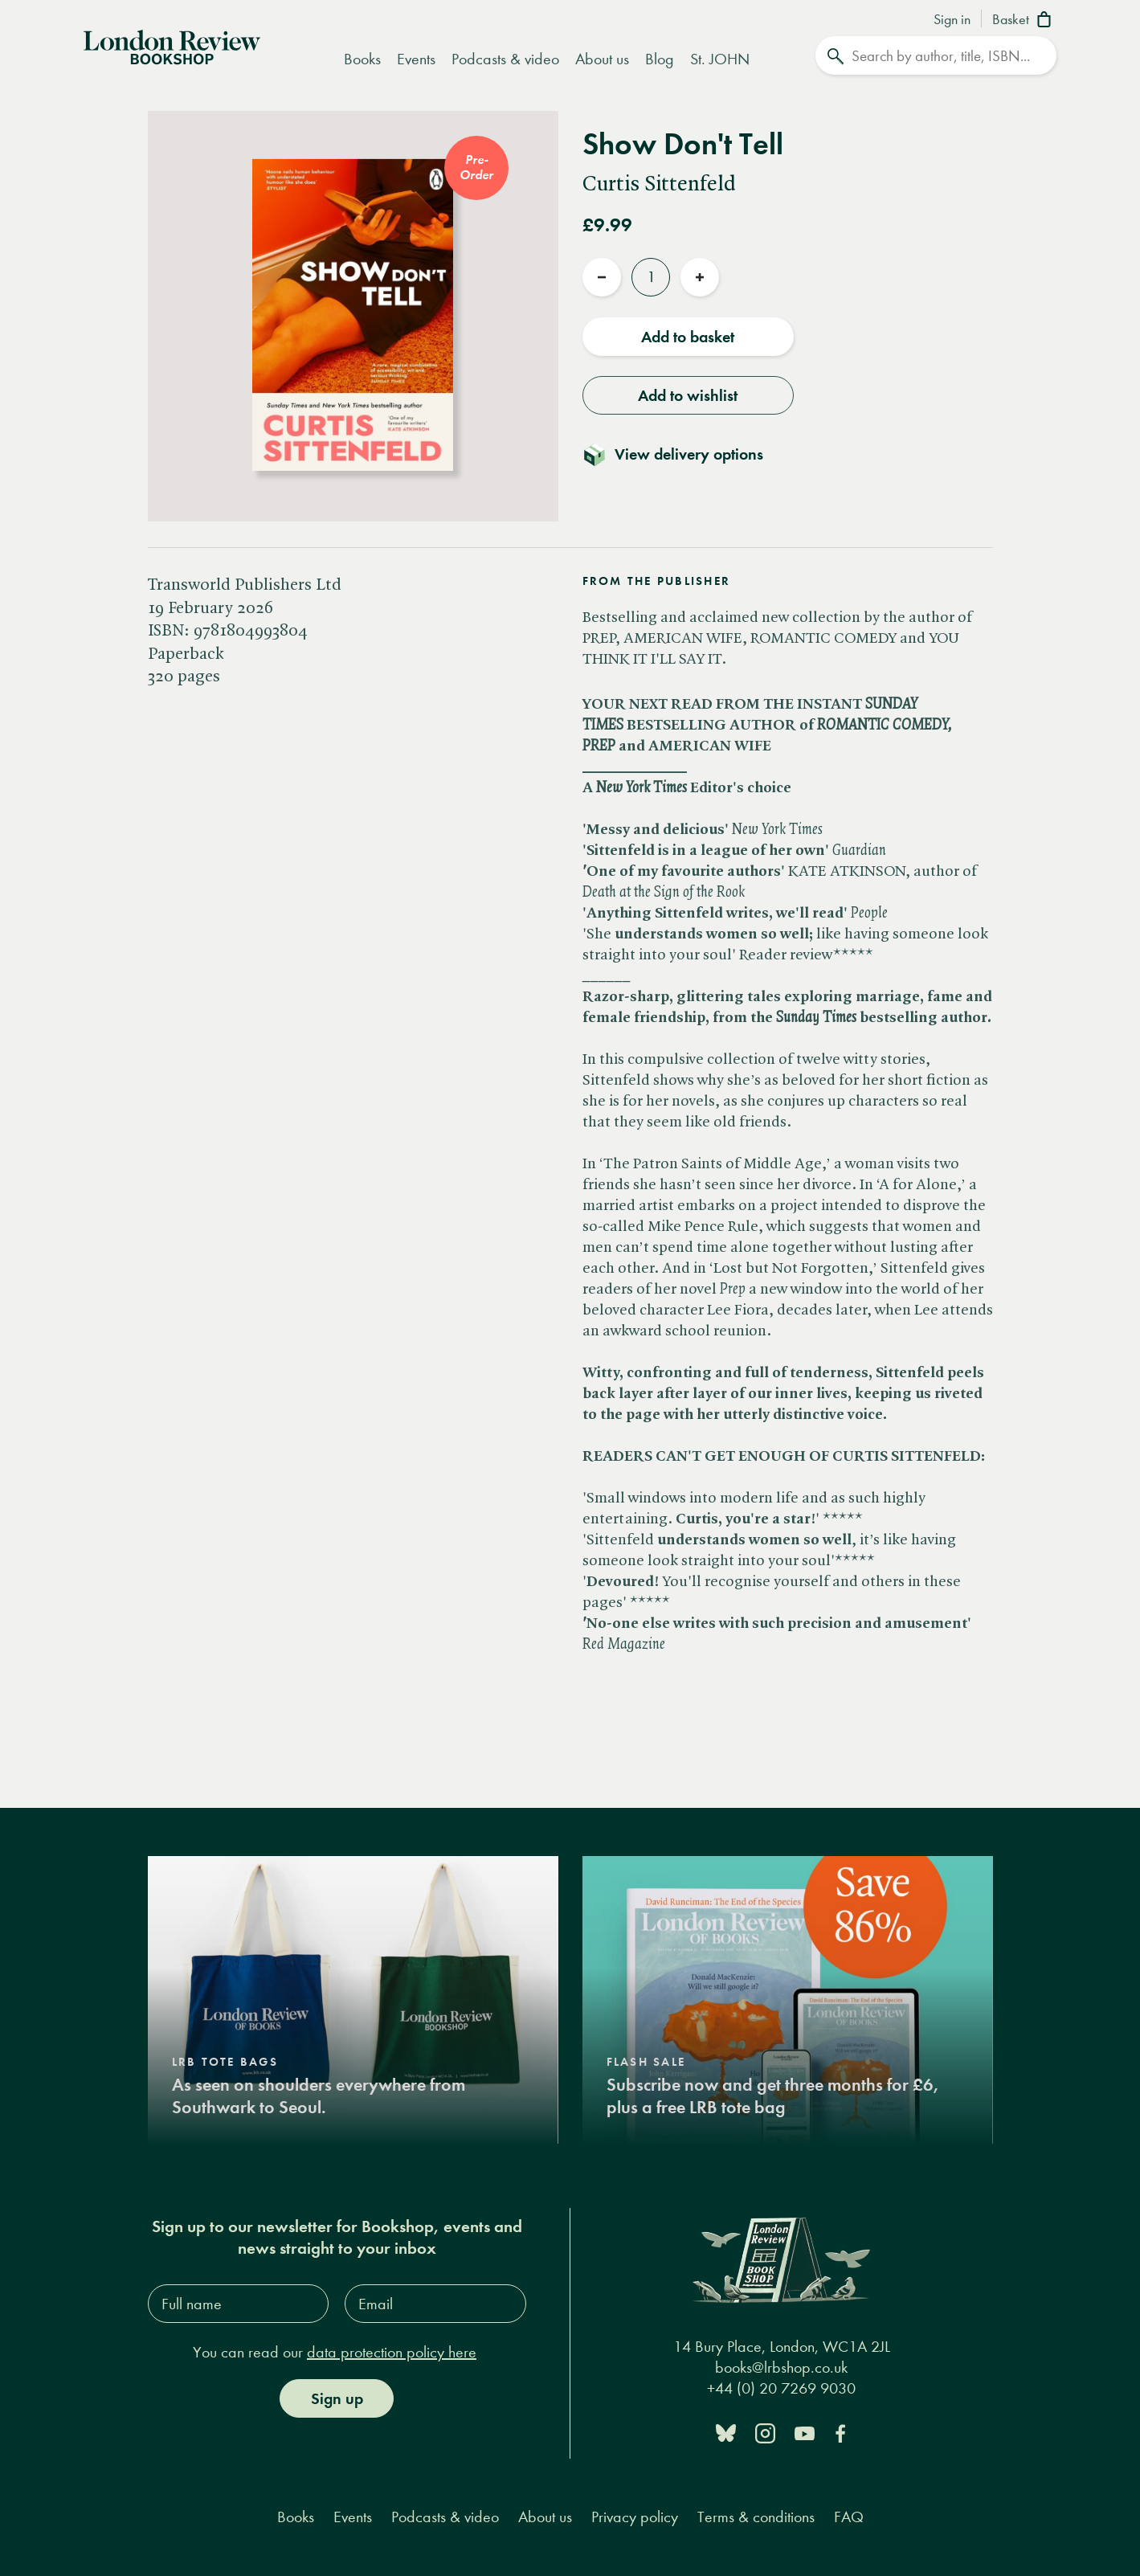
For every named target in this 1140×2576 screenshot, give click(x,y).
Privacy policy (634, 2517)
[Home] (172, 46)
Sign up (337, 2398)
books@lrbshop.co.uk (781, 2367)
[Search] (935, 55)
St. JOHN (720, 59)
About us (602, 59)
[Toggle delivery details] (682, 454)
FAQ (849, 2517)
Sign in (952, 20)
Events (416, 59)
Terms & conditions (756, 2517)
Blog (659, 59)
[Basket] (1024, 21)
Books (362, 59)
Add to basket (687, 336)
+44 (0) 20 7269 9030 (781, 2388)
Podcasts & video (505, 59)
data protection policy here (391, 2352)
